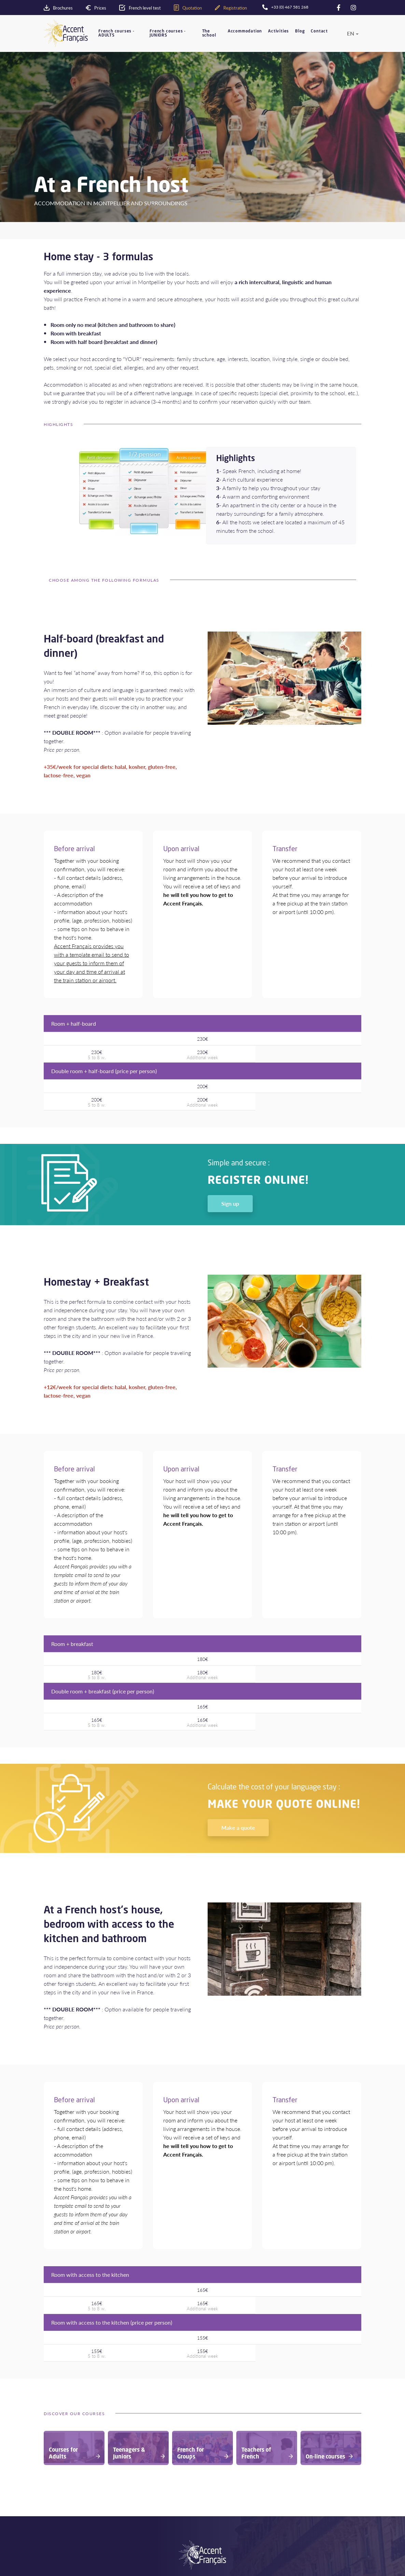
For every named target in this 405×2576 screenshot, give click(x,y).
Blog (300, 31)
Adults (161, 2461)
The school (209, 33)
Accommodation (245, 31)
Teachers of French (174, 2488)
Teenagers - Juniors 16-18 (182, 2470)
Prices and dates (278, 2461)
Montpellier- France (69, 2479)
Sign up (230, 1159)
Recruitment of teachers (180, 2544)
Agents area (167, 2535)
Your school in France (71, 2461)
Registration (61, 2562)
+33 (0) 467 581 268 (288, 2549)
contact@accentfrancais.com (293, 2564)
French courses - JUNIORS (168, 33)
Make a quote (238, 1740)
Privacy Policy (275, 2470)
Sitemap (269, 2506)
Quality (56, 2488)
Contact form (275, 2535)
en (350, 33)
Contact (319, 31)
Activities (278, 31)
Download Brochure (70, 2553)
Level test (58, 2544)
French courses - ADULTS (116, 33)
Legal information (278, 2488)
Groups (162, 2479)
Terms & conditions (281, 2479)
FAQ (265, 2497)
